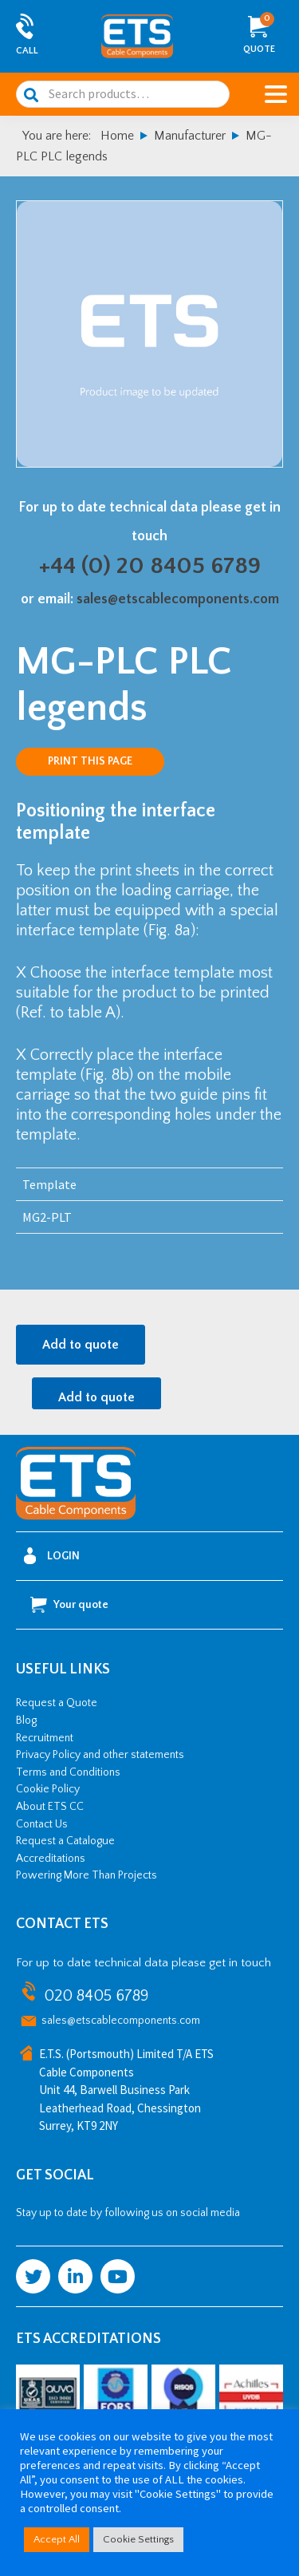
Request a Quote (56, 1703)
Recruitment (44, 1738)
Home (117, 135)
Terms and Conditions (68, 1772)
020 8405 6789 (96, 1996)
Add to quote (80, 1344)
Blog (26, 1720)
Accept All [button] (56, 2539)
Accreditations (50, 1858)
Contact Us (42, 1824)
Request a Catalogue (65, 1841)
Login (52, 1555)
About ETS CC (50, 1806)
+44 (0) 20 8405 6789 (150, 566)
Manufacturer (190, 135)
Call (27, 50)
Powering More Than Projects (86, 1875)
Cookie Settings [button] (138, 2539)
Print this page (90, 761)
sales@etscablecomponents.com (178, 599)
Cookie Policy (48, 1789)
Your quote (69, 1605)
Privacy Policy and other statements (100, 1754)
